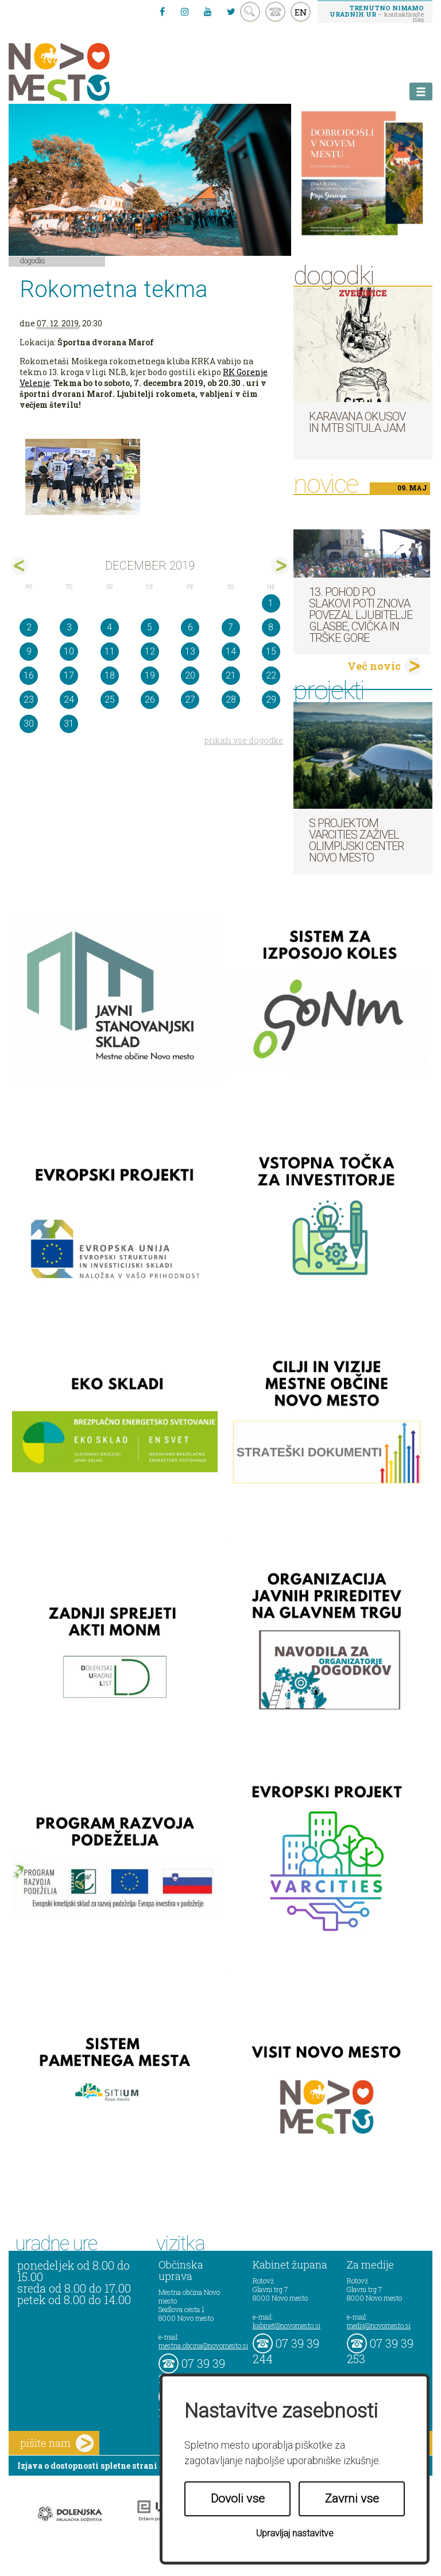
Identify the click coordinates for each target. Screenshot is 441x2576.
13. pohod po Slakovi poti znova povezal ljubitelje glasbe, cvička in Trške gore (360, 615)
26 (150, 699)
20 (190, 675)
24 (69, 699)
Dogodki (32, 260)
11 (110, 651)
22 (271, 675)
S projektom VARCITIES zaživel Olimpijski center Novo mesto (356, 840)
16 (29, 675)
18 (110, 675)
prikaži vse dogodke (243, 740)
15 (271, 651)
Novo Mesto (86, 72)
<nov (20, 566)
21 (231, 675)
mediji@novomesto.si (379, 2325)
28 (231, 699)
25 (110, 699)
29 (271, 699)
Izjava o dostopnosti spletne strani (87, 2465)
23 (29, 699)
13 (190, 651)
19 (150, 675)
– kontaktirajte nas (377, 13)
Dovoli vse (238, 2498)
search (250, 12)
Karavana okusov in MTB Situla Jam (357, 422)
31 (69, 723)
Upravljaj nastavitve (295, 2533)
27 (190, 699)
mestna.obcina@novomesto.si (203, 2345)
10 (69, 651)
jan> (280, 566)
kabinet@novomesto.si (286, 2325)
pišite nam (57, 2443)
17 (69, 675)
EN (301, 12)
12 (150, 651)
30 (29, 723)
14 (231, 651)
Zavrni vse (352, 2498)
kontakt (275, 12)
